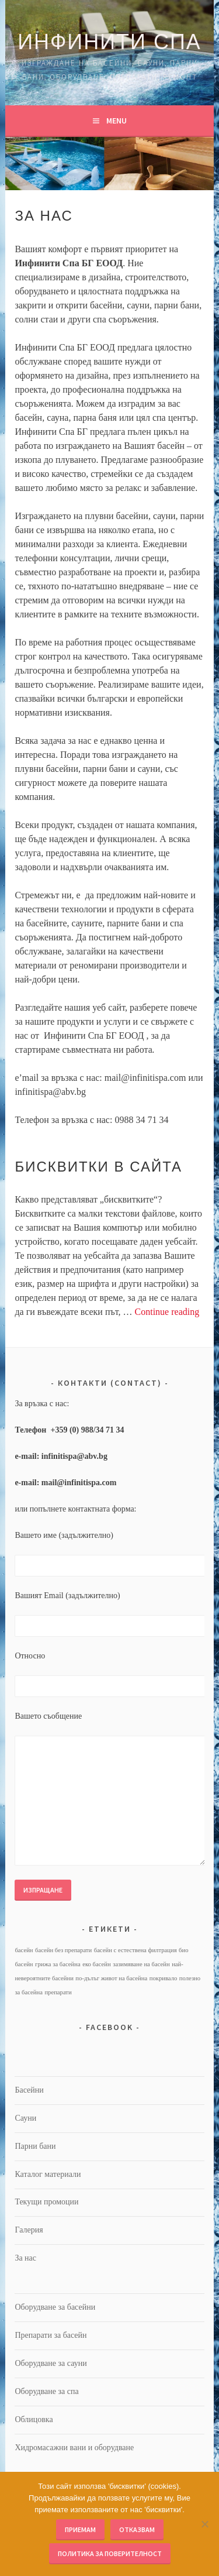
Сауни (25, 2118)
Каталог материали (48, 2174)
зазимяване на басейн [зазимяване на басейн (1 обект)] (141, 1964)
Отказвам (137, 2529)
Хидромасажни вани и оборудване (74, 2447)
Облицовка (34, 2419)
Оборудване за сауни (50, 2363)
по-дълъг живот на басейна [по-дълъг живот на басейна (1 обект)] (111, 1978)
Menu (116, 120)
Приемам (80, 2529)
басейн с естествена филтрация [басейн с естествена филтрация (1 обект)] (135, 1950)
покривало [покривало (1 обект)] (164, 1978)
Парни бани (35, 2146)
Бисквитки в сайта (98, 1166)
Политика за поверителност (110, 2553)
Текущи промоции (46, 2201)
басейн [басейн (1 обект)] (24, 1950)
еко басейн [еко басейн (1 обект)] (96, 1964)
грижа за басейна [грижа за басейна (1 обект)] (58, 1964)
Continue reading (167, 1312)
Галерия (29, 2229)
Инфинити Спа (109, 42)
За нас (25, 2258)
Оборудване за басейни (55, 2307)
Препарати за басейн (50, 2335)
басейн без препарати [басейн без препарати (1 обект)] (63, 1950)
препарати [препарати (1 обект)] (57, 1992)
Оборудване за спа (46, 2391)
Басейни (29, 2090)
